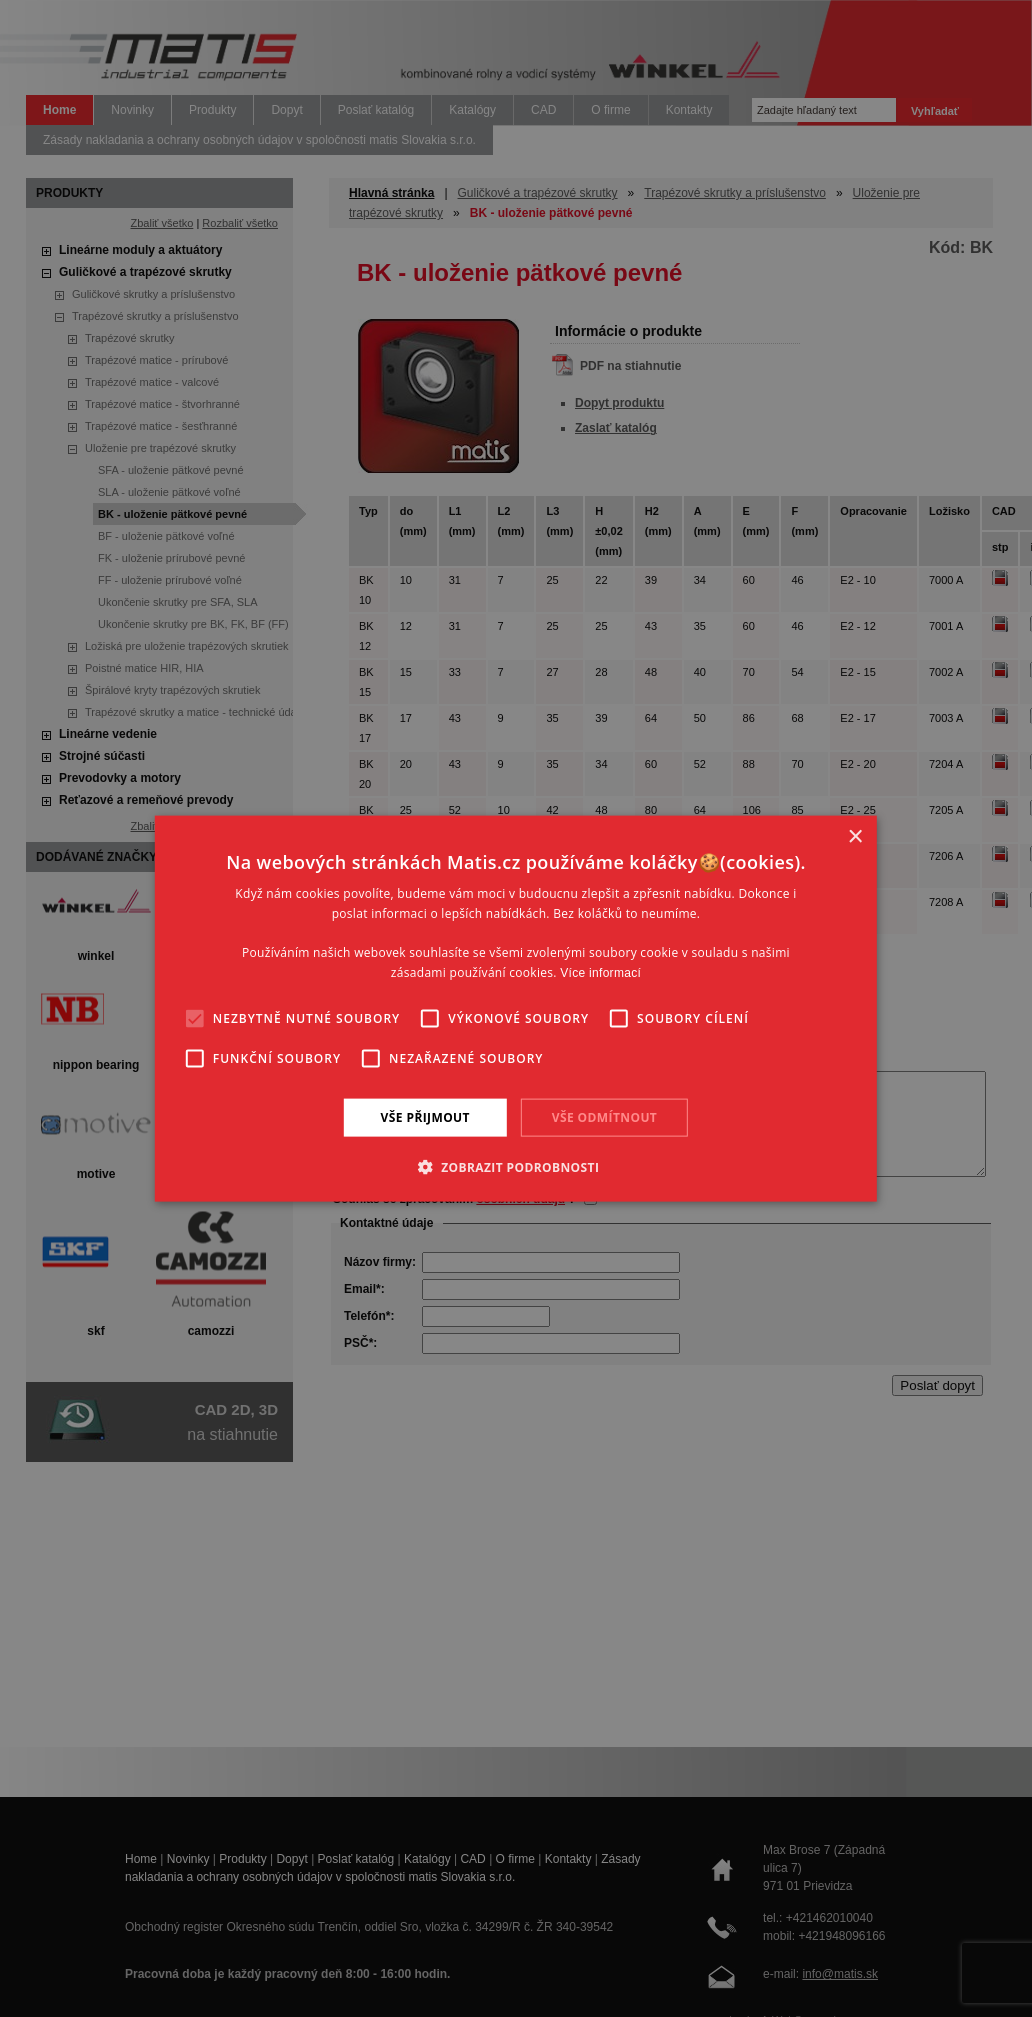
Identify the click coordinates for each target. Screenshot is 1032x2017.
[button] (516, 1167)
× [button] (854, 836)
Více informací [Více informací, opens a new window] (600, 973)
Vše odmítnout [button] (604, 1116)
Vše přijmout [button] (425, 1116)
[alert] (516, 1008)
